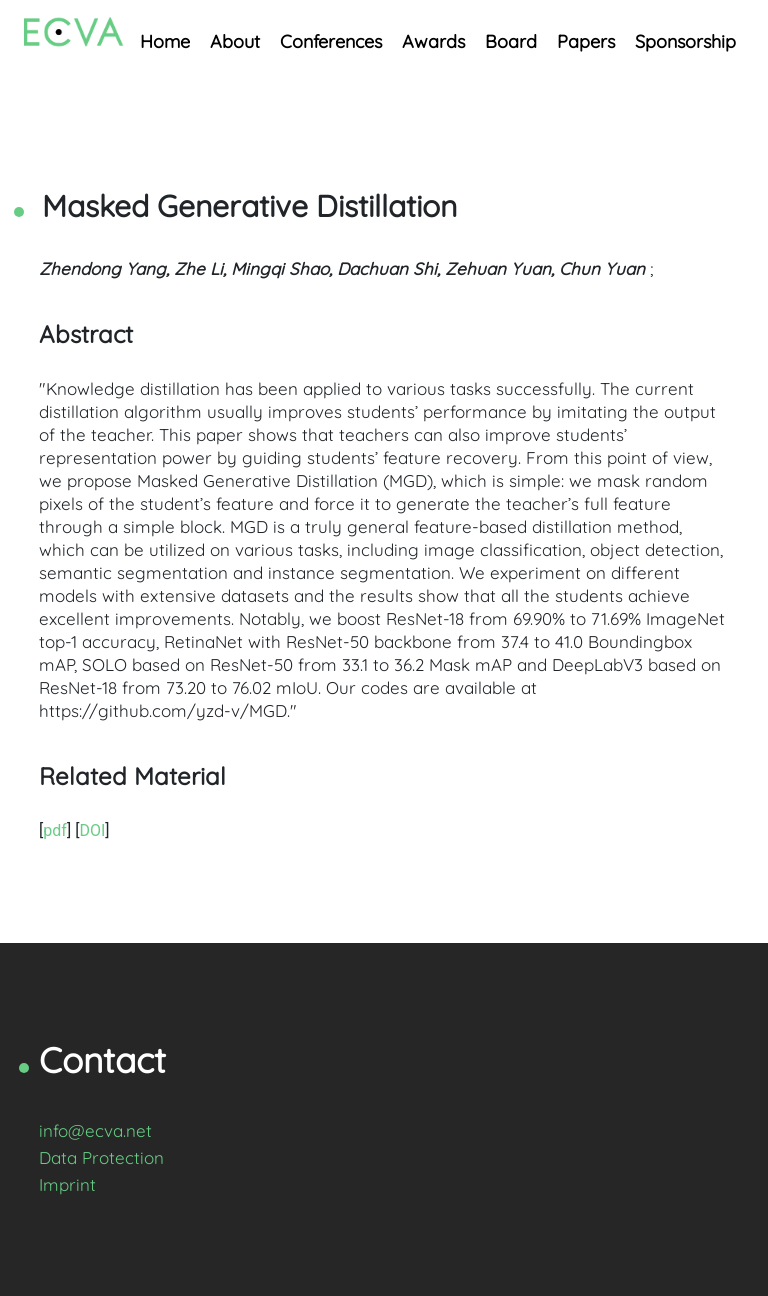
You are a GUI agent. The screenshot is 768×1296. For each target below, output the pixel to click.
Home (165, 41)
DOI (92, 830)
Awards (433, 41)
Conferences (331, 41)
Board (511, 41)
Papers (586, 41)
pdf (55, 830)
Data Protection (101, 1157)
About (235, 41)
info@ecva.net (95, 1130)
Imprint (67, 1184)
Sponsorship (685, 41)
